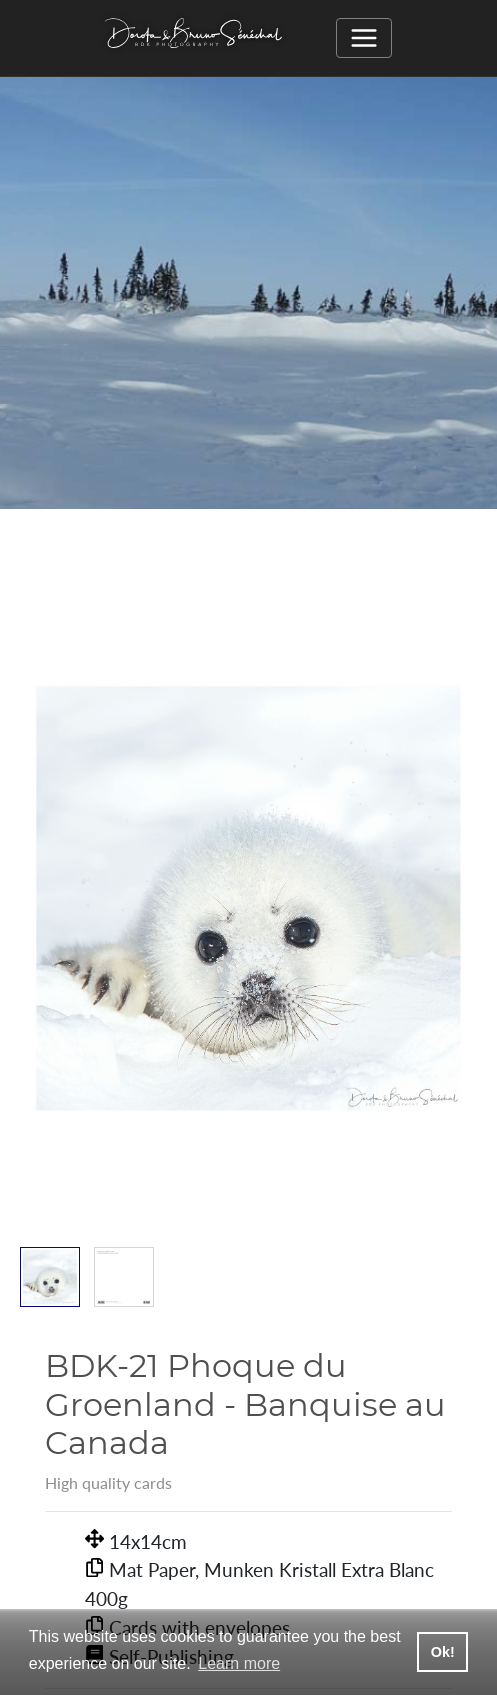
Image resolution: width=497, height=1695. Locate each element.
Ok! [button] (443, 1652)
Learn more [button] (239, 1663)
